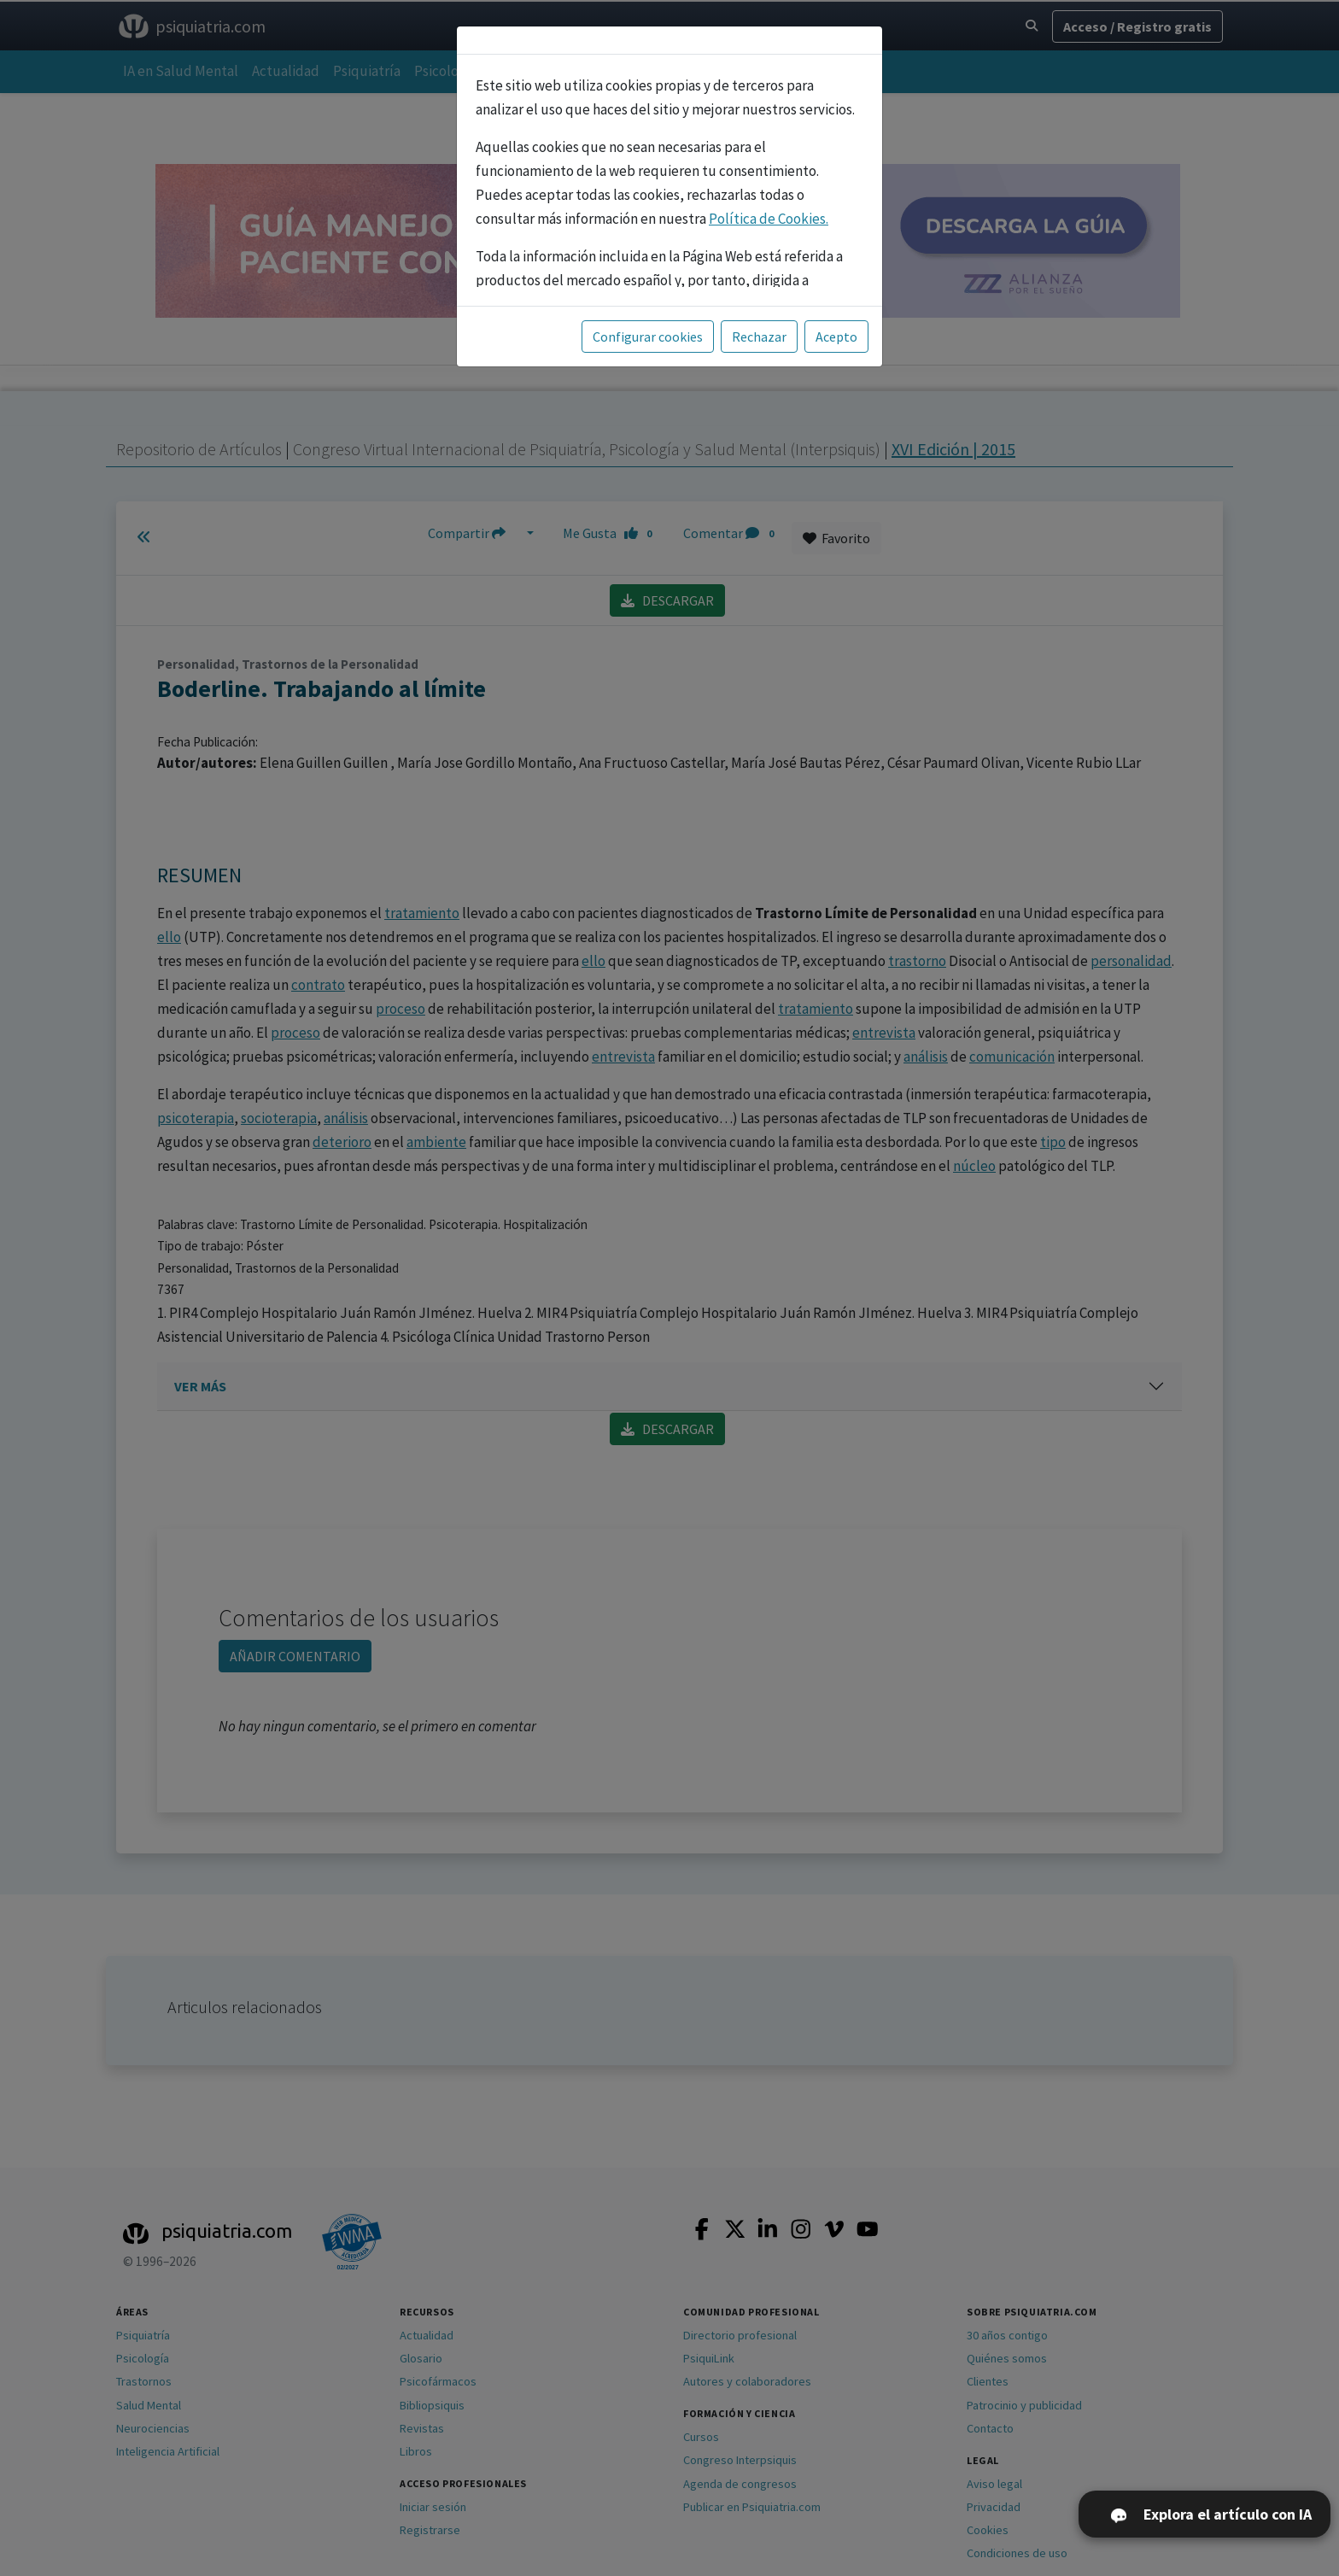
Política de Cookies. (768, 218)
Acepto (836, 336)
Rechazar (759, 336)
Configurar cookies (648, 336)
